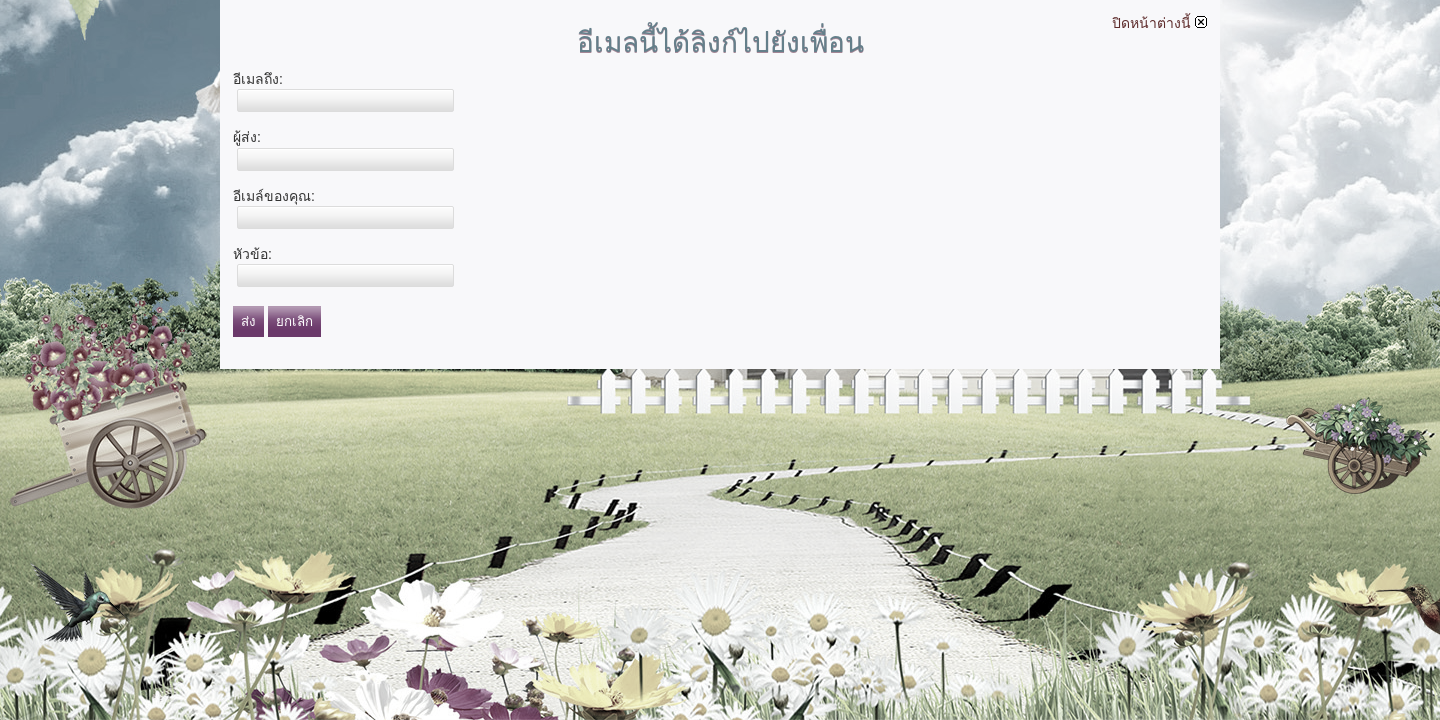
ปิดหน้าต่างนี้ (1159, 23)
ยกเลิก (294, 321)
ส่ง (248, 321)
